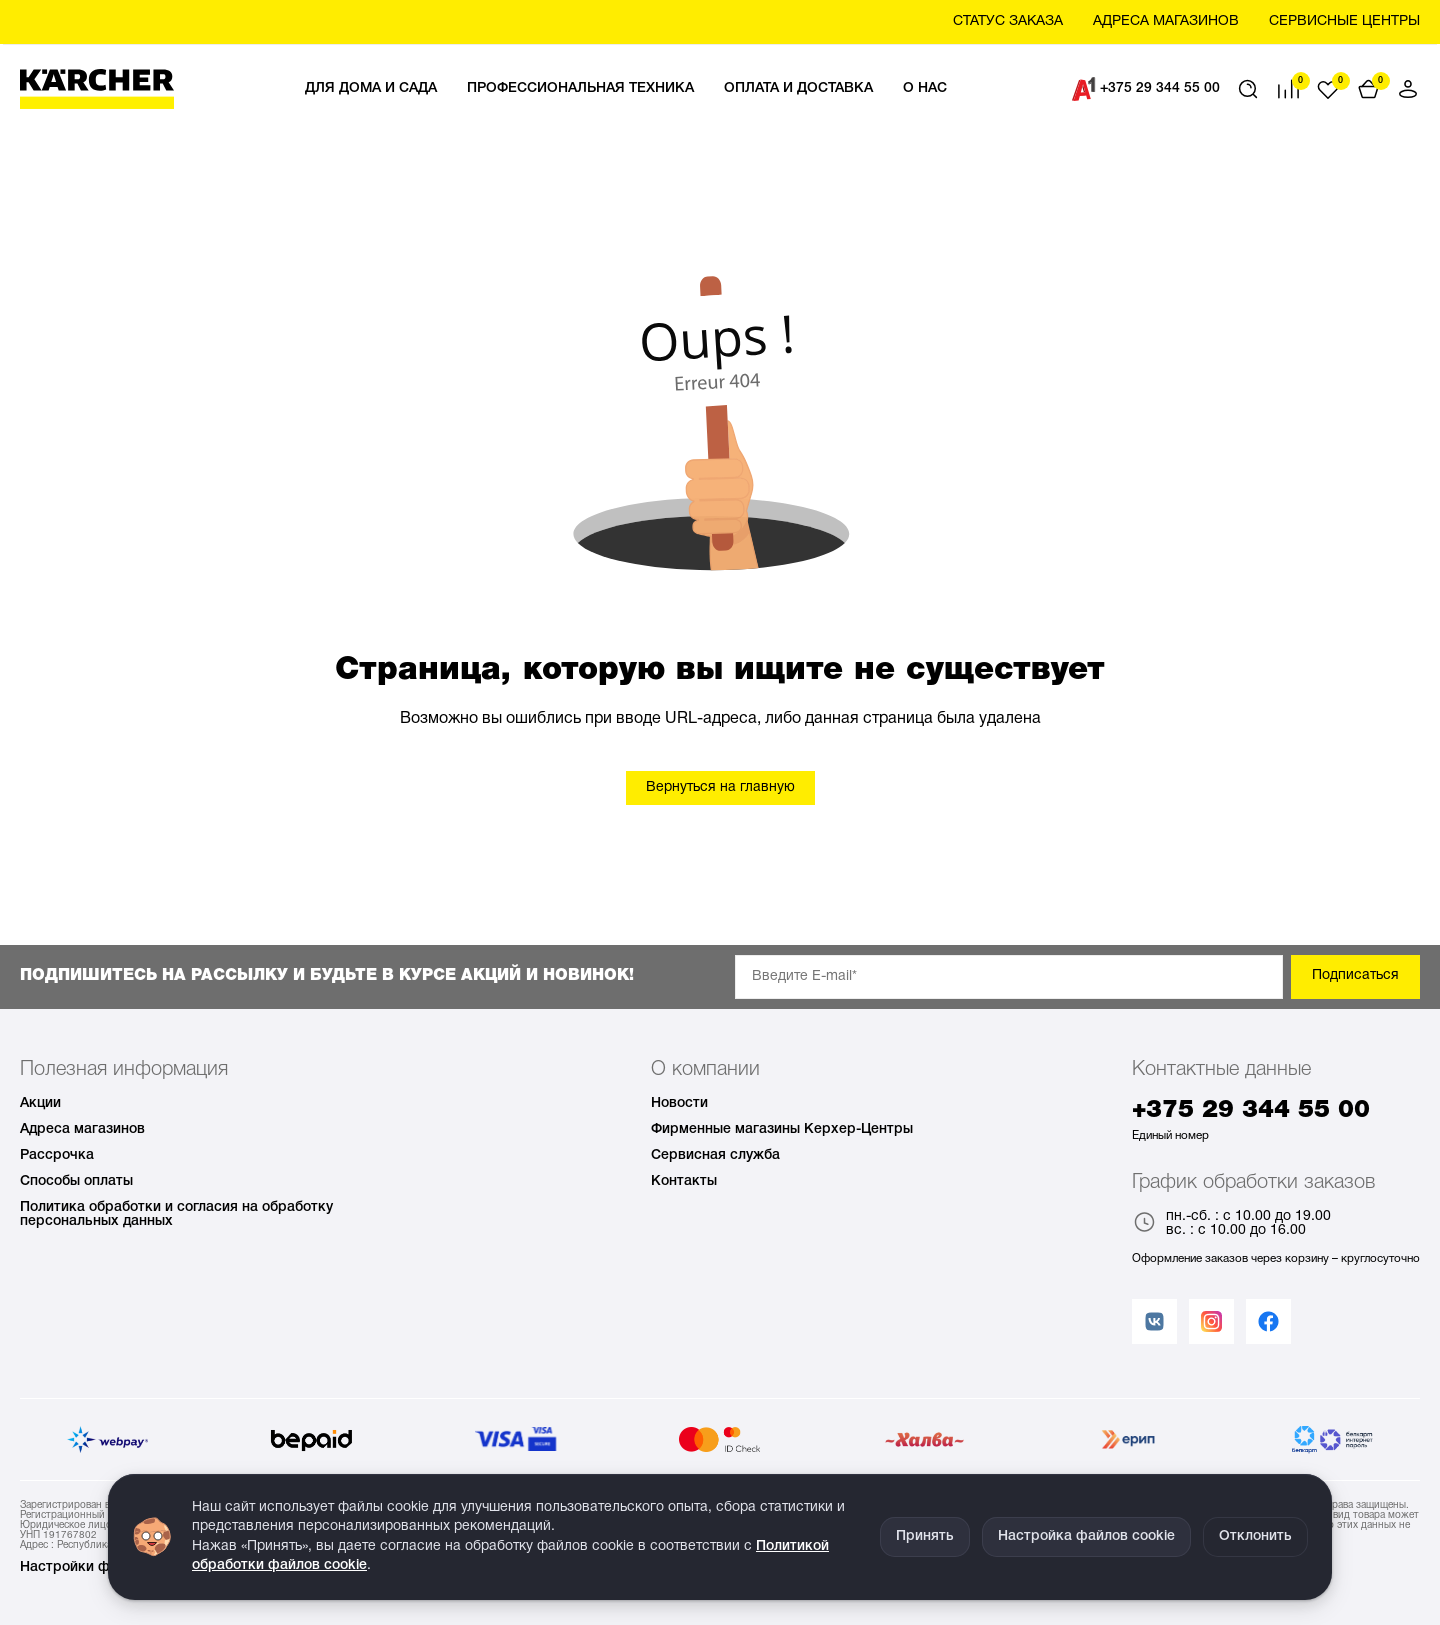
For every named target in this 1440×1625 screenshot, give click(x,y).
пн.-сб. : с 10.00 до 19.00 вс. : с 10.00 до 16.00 (1231, 1224)
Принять (925, 1536)
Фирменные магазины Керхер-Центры (782, 1129)
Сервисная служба (715, 1155)
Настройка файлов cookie (1086, 1536)
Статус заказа (1008, 21)
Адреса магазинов (82, 1129)
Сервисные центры (1344, 21)
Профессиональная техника (580, 88)
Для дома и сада (371, 88)
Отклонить (1255, 1536)
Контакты (684, 1181)
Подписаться (1355, 975)
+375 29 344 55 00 (1146, 89)
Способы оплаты (76, 1181)
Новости (679, 1103)
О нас (925, 88)
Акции (40, 1103)
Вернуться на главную (720, 787)
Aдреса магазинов (1166, 21)
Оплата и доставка (798, 88)
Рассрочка (57, 1155)
